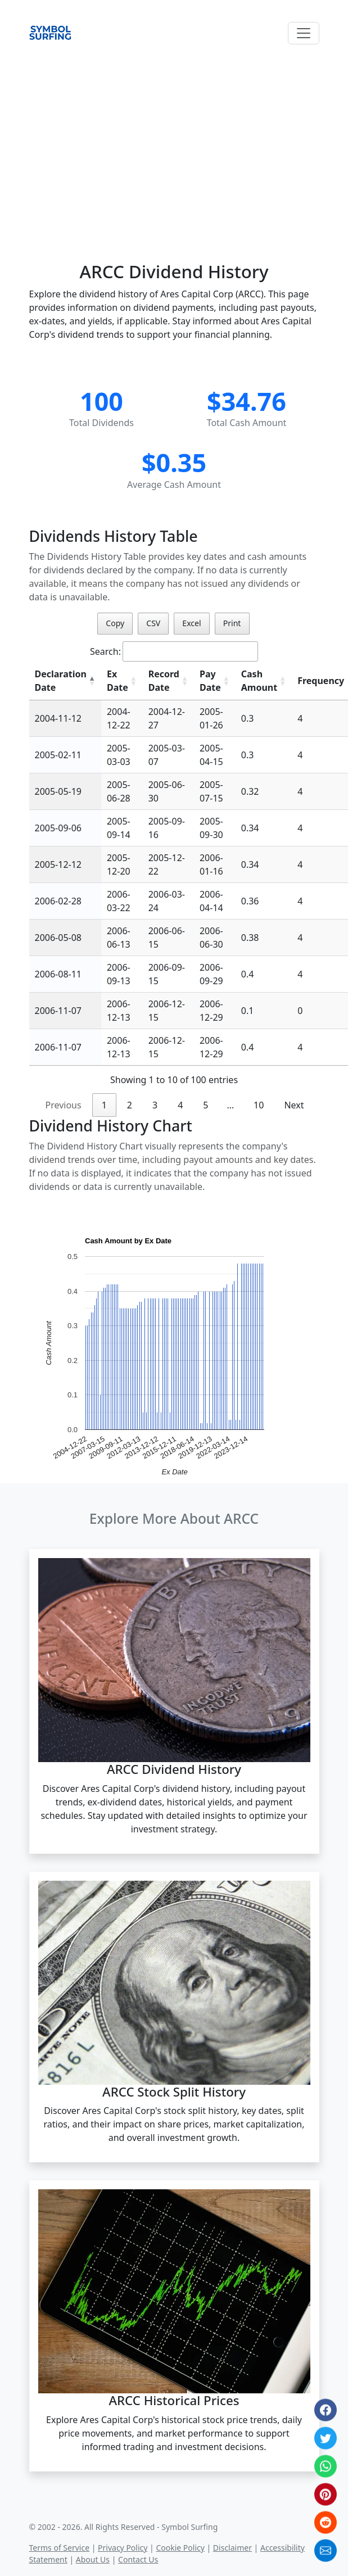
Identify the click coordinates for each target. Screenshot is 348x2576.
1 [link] (104, 1105)
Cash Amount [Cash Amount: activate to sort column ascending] (259, 681)
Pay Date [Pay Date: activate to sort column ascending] (210, 681)
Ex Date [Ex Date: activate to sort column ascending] (117, 681)
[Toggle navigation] (303, 33)
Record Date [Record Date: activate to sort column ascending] (163, 681)
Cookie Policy (180, 2547)
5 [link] (205, 1105)
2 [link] (129, 1105)
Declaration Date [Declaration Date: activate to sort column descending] (61, 681)
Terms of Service (59, 2547)
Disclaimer (232, 2547)
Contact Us (138, 2559)
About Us (93, 2559)
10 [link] (259, 1105)
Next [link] (294, 1105)
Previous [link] (63, 1105)
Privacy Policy (122, 2547)
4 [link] (180, 1105)
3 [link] (154, 1105)
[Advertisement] (174, 141)
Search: (174, 651)
